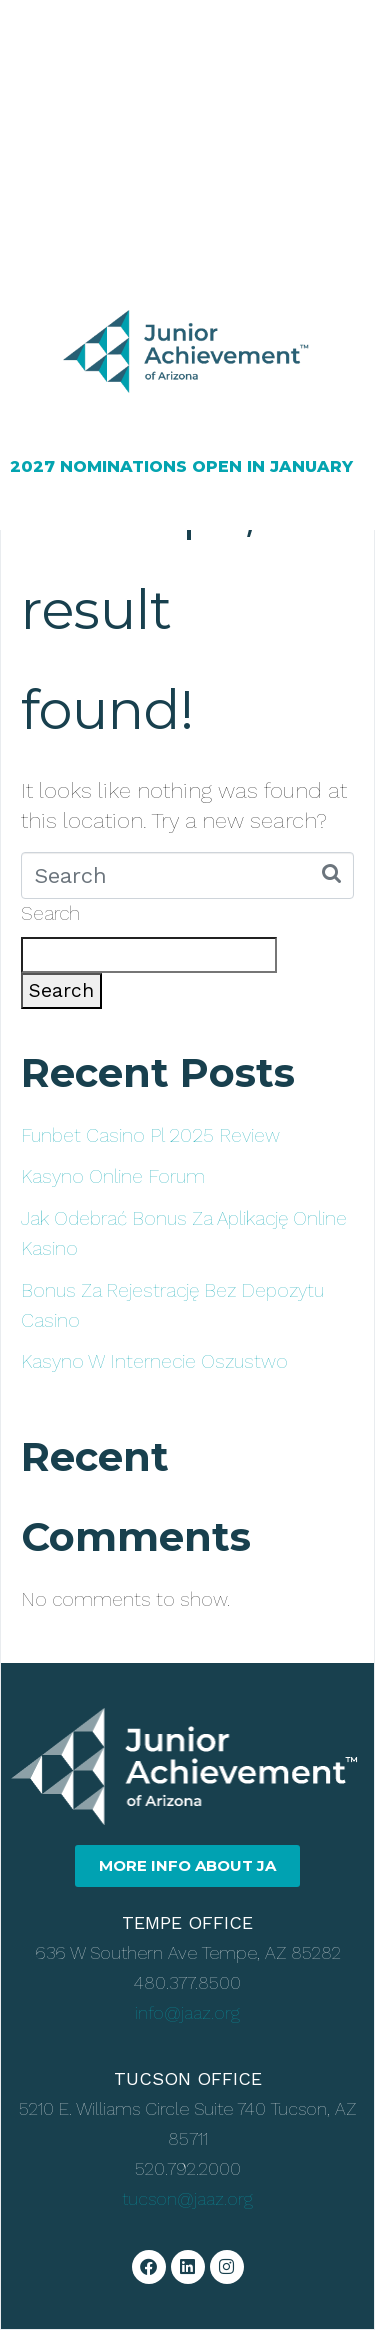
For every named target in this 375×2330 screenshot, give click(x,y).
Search (50, 913)
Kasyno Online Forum (113, 1176)
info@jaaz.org (187, 2012)
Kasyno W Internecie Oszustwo (154, 1361)
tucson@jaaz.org (187, 2198)
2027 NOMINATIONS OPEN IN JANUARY (181, 466)
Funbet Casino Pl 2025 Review (150, 1135)
